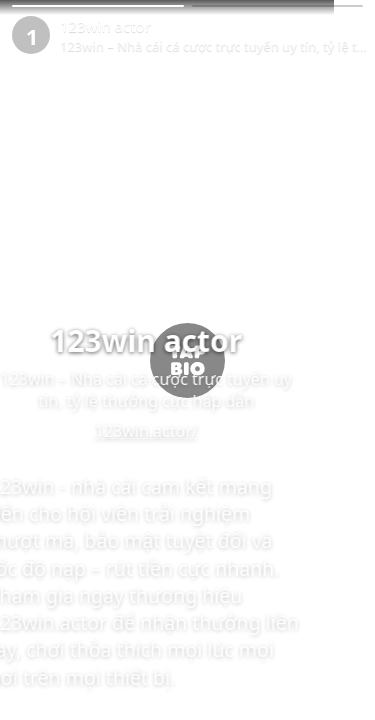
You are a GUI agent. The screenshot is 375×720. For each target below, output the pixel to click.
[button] (98, 6)
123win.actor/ (187, 431)
